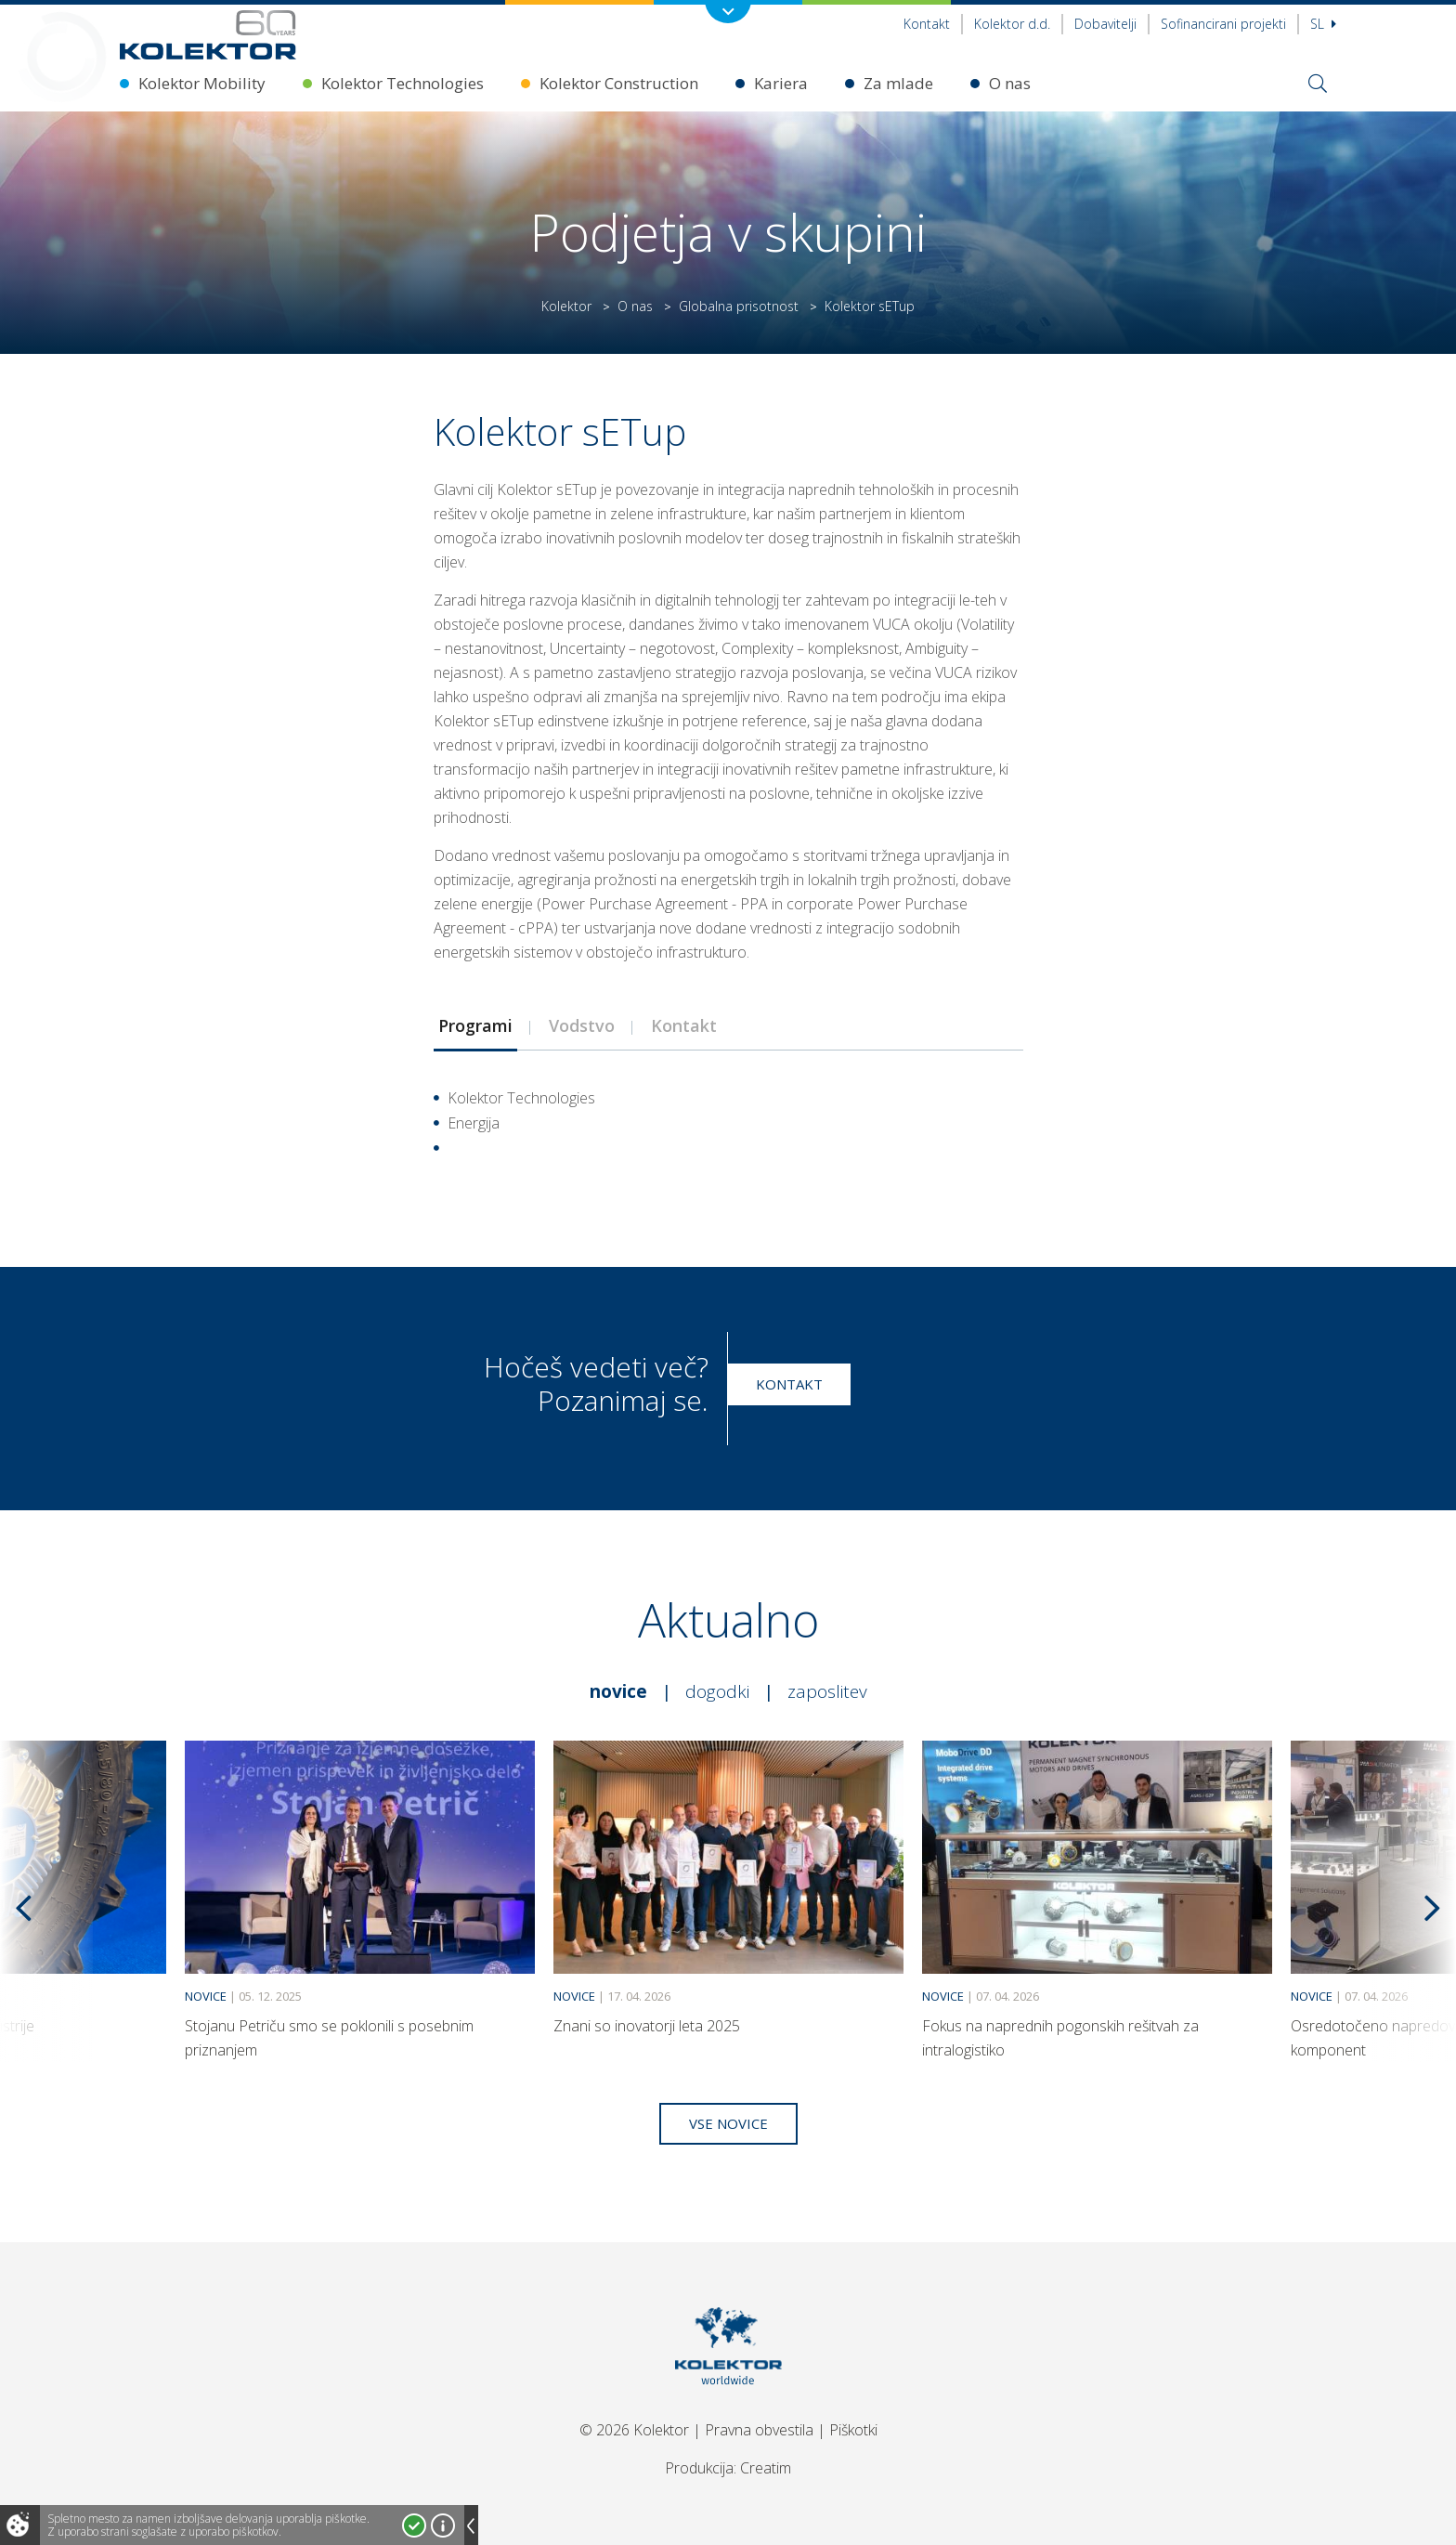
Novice (618, 1691)
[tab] (475, 1025)
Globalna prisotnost (739, 306)
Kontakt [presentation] (684, 1025)
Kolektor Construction (619, 83)
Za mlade (898, 83)
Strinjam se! (414, 2525)
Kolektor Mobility (202, 83)
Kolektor (566, 306)
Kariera (781, 83)
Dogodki (717, 1691)
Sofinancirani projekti (1223, 24)
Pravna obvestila (759, 2430)
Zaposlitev (827, 1691)
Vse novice (728, 2123)
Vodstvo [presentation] (582, 1025)
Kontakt (927, 24)
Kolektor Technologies (402, 83)
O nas (1010, 83)
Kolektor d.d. (1012, 24)
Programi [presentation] (475, 1025)
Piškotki (853, 2430)
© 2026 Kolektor (634, 2430)
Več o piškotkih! (443, 2525)
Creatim (765, 2468)
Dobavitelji (1105, 24)
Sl (1323, 24)
